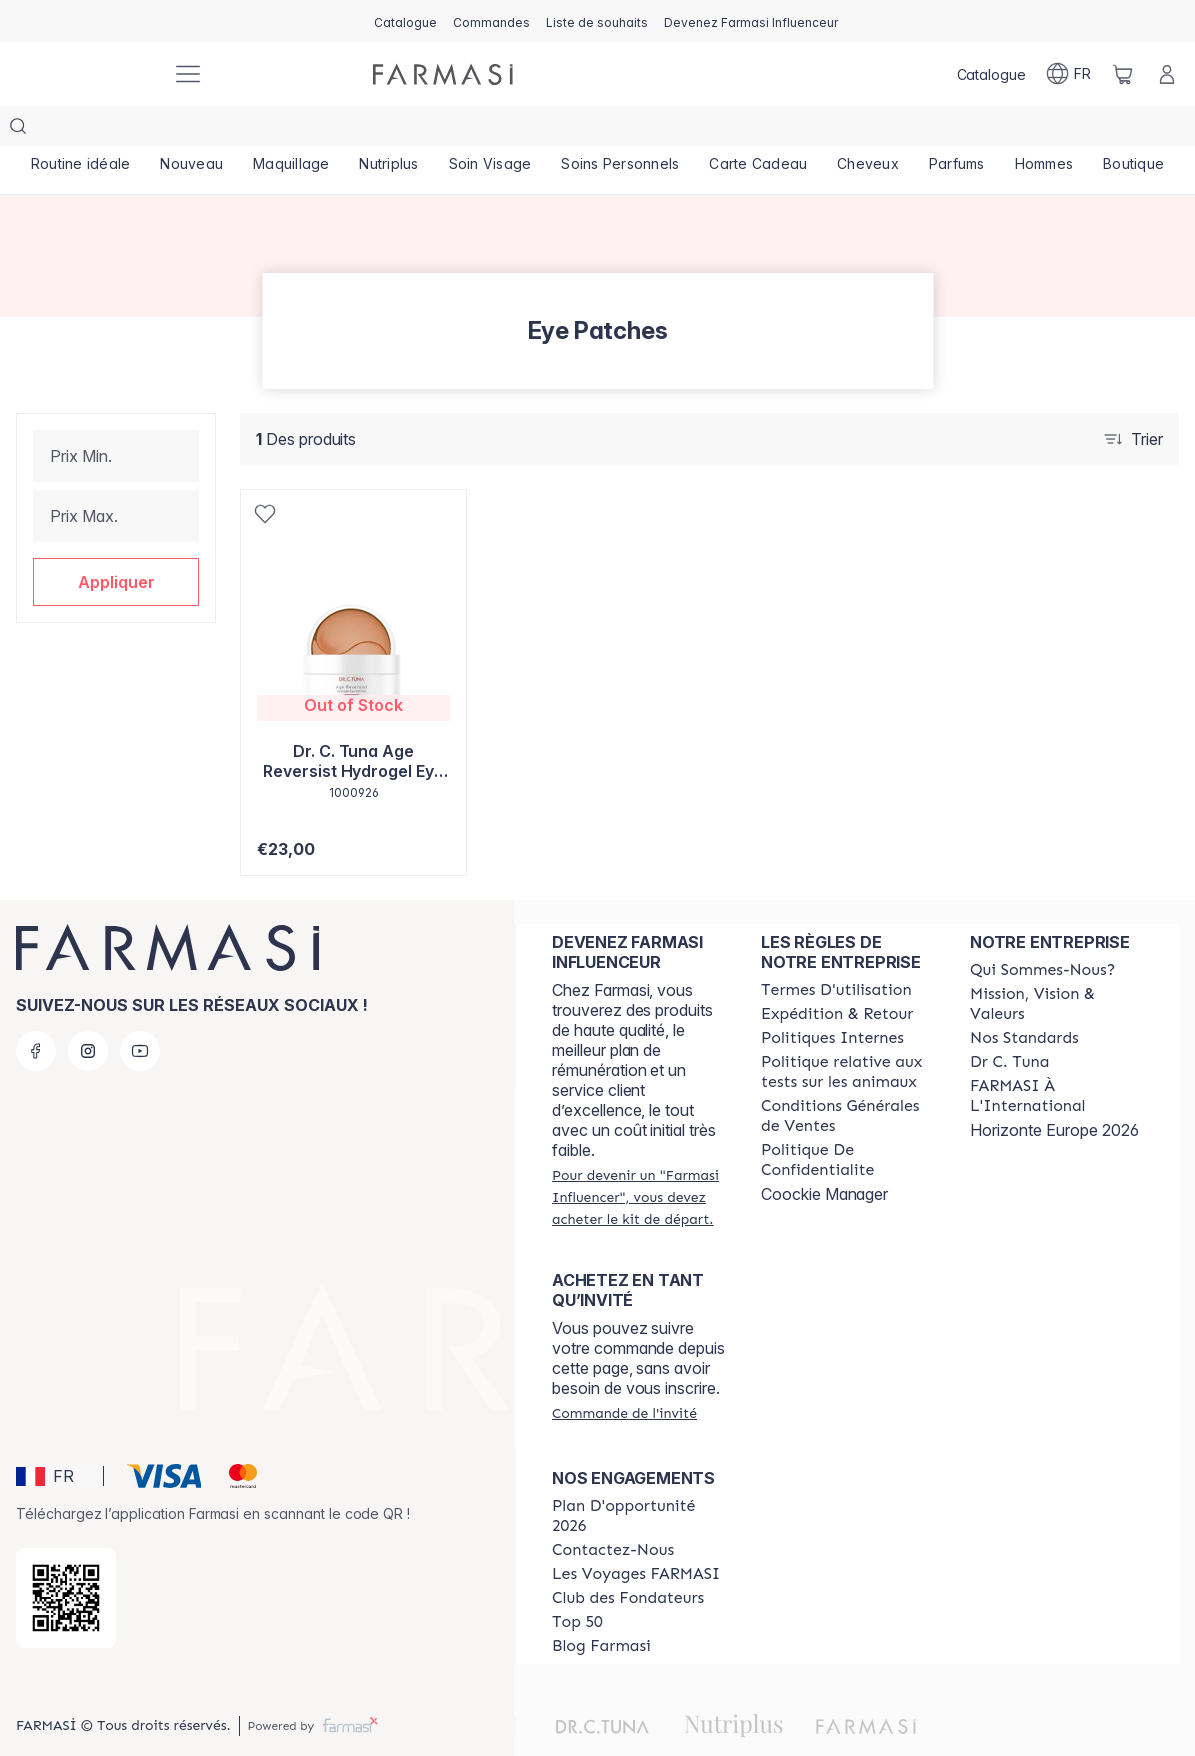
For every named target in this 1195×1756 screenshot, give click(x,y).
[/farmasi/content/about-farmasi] (1042, 930)
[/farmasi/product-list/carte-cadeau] (758, 130)
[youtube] (140, 1011)
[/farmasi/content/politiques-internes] (832, 998)
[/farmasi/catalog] (405, 21)
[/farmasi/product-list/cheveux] (868, 130)
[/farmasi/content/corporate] (1056, 1056)
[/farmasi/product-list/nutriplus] (389, 130)
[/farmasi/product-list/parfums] (957, 130)
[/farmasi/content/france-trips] (636, 1534)
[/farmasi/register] (491, 21)
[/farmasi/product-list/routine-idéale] (80, 130)
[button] (116, 542)
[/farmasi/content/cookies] (847, 1120)
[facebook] (36, 1011)
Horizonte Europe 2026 (1054, 1090)
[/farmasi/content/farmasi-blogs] (601, 1606)
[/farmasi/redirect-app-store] (66, 1558)
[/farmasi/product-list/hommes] (1044, 130)
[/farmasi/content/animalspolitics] (847, 1032)
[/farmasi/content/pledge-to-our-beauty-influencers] (1009, 1022)
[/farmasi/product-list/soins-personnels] (620, 130)
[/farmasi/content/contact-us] (613, 1510)
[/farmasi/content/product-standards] (1024, 998)
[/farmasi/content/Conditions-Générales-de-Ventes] (847, 1076)
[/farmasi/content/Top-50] (577, 1582)
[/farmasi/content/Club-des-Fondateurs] (628, 1558)
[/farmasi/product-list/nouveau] (191, 130)
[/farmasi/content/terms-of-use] (836, 950)
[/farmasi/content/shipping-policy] (837, 974)
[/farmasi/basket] (1123, 74)
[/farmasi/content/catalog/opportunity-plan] (638, 1476)
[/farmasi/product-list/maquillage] (291, 130)
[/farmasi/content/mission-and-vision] (1056, 964)
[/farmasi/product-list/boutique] (1133, 130)
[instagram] (88, 1011)
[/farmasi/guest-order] (624, 1373)
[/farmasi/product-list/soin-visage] (490, 130)
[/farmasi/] (86, 74)
